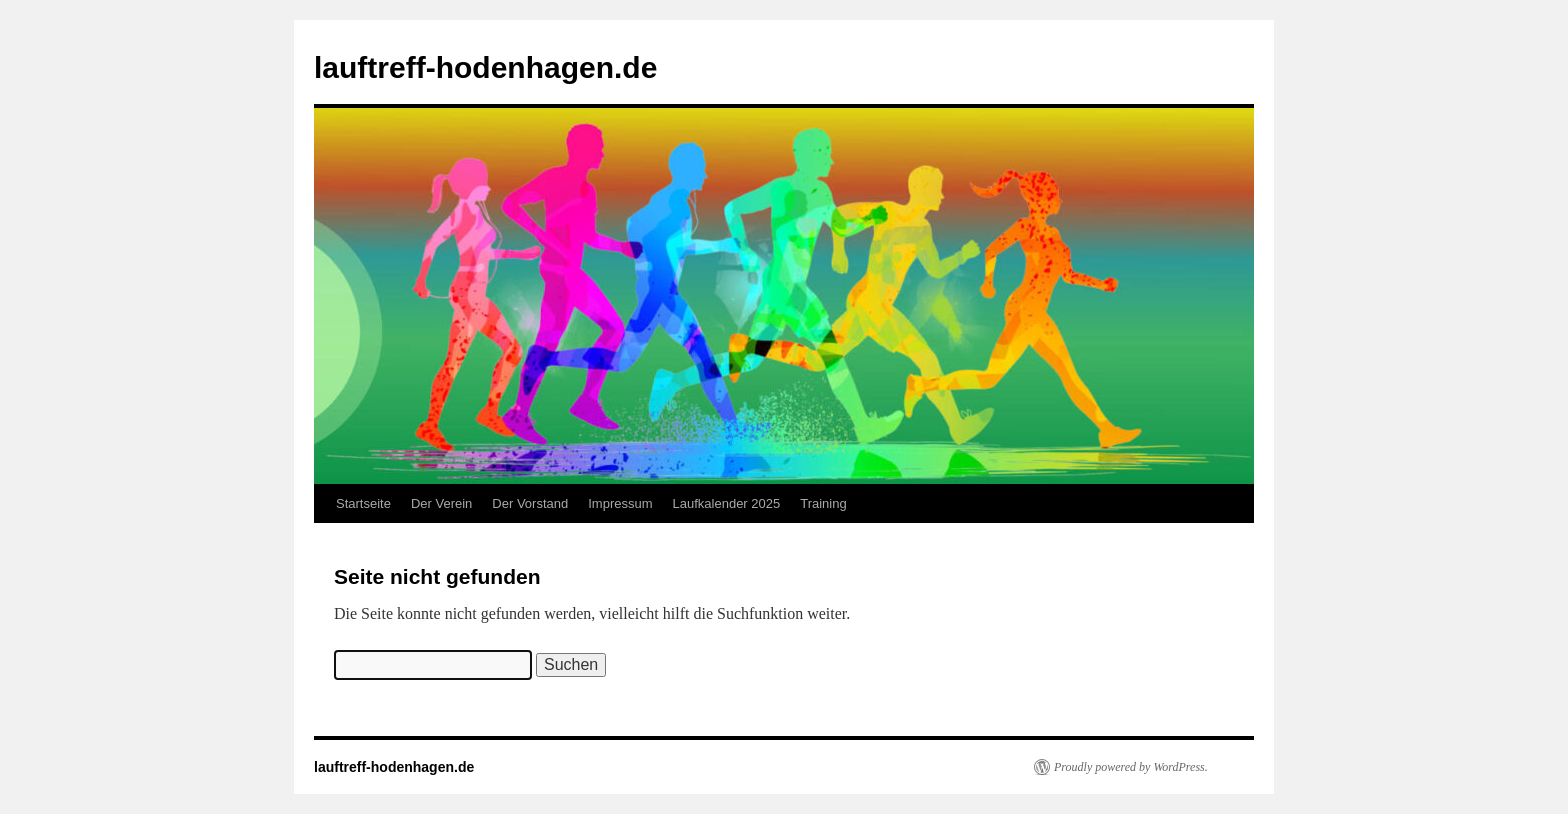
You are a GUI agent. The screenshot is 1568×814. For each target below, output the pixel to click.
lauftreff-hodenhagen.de (485, 67)
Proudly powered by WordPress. (1131, 767)
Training (823, 503)
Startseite (363, 503)
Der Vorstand (530, 503)
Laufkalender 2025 (727, 503)
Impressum (620, 503)
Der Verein (441, 503)
